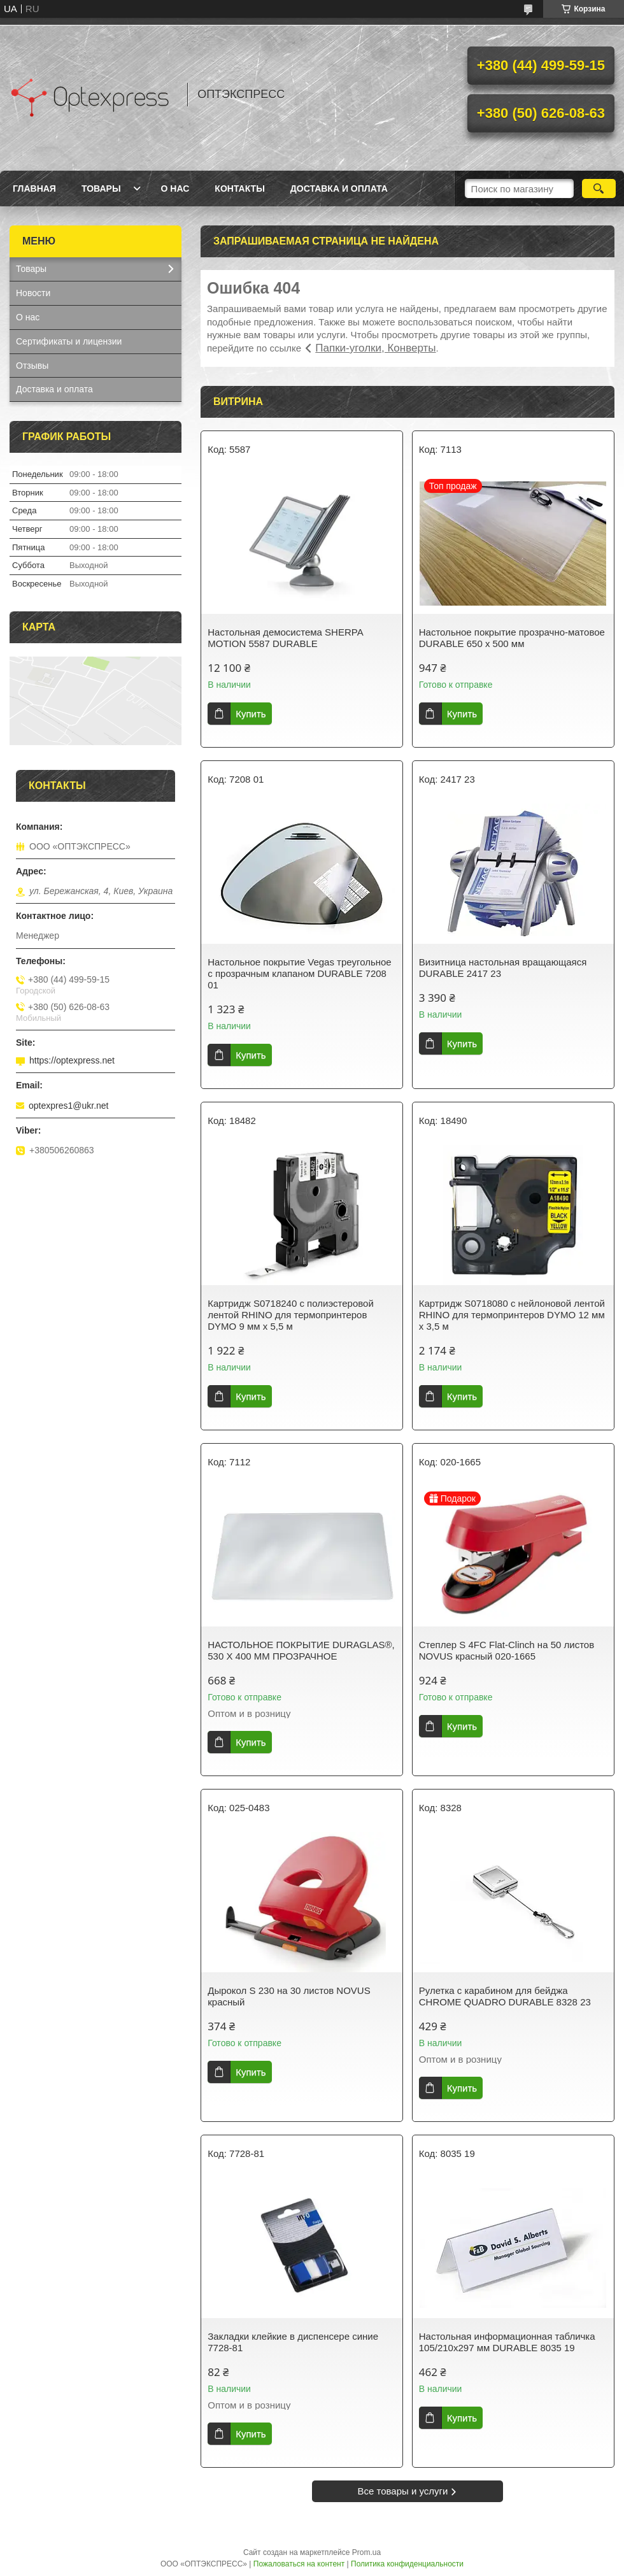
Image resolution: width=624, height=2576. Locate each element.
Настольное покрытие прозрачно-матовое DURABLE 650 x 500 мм (512, 638)
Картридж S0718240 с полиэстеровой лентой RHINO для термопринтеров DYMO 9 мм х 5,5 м (291, 1315)
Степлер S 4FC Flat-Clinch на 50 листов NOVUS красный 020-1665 (506, 1650)
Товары (101, 188)
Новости (33, 293)
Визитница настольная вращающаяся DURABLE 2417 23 (503, 968)
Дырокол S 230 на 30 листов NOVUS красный (289, 1996)
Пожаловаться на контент (298, 2563)
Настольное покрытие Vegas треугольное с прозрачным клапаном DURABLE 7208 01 (299, 973)
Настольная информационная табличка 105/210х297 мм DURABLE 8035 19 (507, 2342)
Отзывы (32, 365)
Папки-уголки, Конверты (375, 348)
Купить (251, 713)
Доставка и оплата (339, 188)
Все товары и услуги (403, 2491)
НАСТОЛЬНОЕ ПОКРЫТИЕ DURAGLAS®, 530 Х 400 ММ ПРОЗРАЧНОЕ (301, 1650)
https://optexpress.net (72, 1060)
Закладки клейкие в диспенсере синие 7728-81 (293, 2342)
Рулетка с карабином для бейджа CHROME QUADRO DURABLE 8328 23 (505, 1996)
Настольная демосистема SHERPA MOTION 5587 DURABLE (285, 638)
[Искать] (599, 188)
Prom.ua (366, 2552)
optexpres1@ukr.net (69, 1105)
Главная (34, 188)
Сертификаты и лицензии (69, 341)
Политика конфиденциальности (407, 2563)
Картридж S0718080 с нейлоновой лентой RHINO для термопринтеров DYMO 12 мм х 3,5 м (512, 1315)
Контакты (239, 188)
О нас (175, 188)
